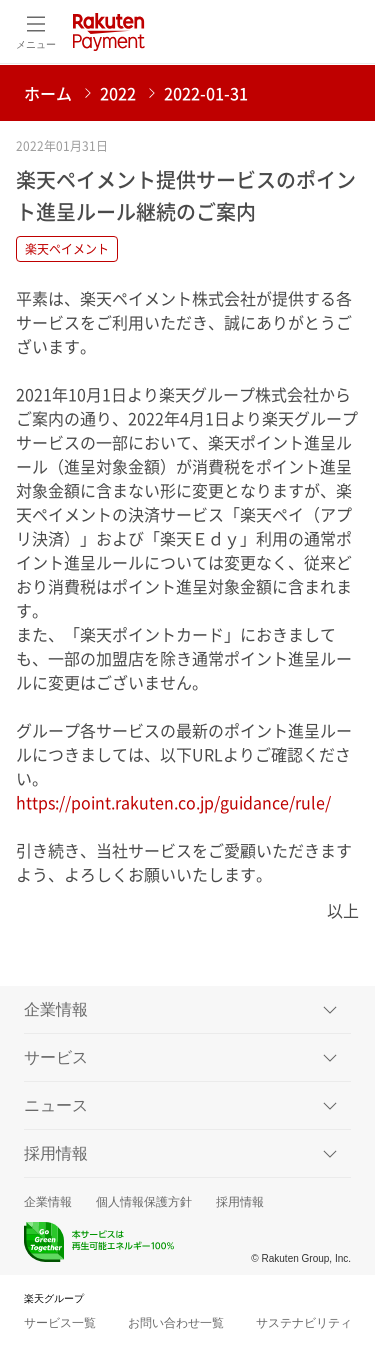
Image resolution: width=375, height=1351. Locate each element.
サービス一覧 (60, 1323)
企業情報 (48, 1202)
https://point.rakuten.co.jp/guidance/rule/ (173, 802)
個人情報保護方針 (144, 1202)
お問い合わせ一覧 (176, 1323)
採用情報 (240, 1202)
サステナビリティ (304, 1323)
